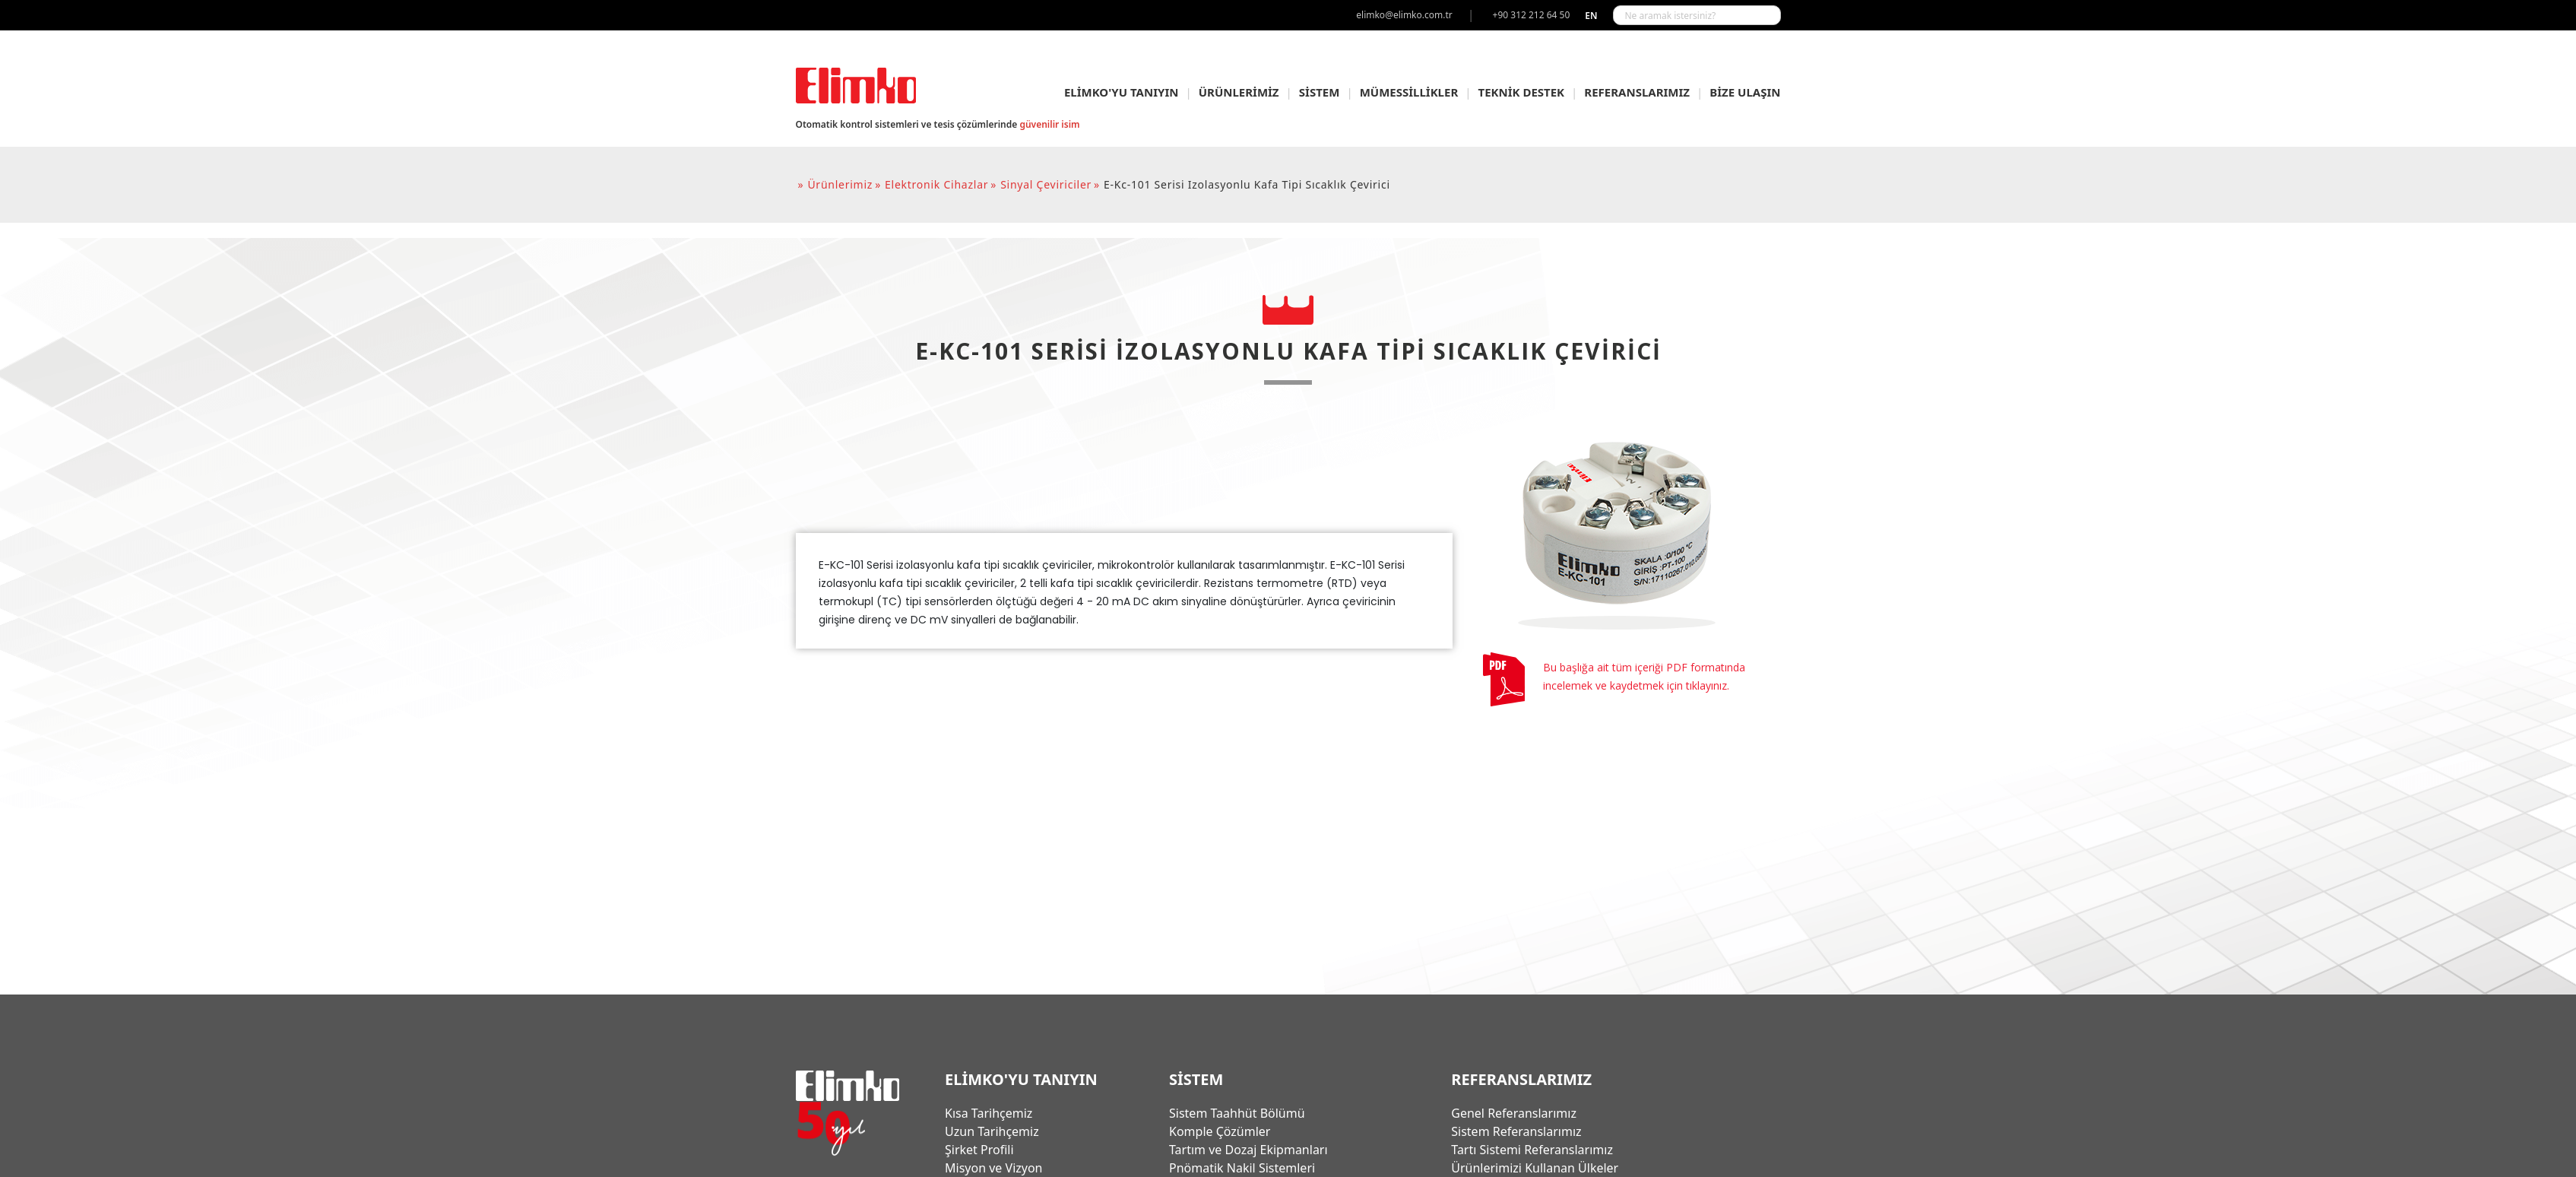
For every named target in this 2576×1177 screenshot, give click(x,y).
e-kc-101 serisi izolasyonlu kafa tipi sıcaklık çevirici (1247, 184)
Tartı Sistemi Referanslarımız (1532, 1149)
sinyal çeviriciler (1046, 184)
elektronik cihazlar (936, 184)
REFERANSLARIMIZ (1637, 92)
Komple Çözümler (1219, 1131)
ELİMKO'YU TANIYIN (1121, 92)
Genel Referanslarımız (1513, 1113)
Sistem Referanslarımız (1516, 1131)
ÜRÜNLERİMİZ (1239, 92)
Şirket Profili (979, 1149)
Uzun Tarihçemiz (992, 1131)
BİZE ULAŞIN (1744, 92)
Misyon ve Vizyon (993, 1168)
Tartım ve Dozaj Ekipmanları (1248, 1149)
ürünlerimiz (840, 184)
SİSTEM (1319, 92)
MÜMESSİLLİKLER (1409, 92)
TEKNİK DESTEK (1521, 92)
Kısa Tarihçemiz (988, 1113)
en (1591, 15)
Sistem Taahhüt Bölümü (1237, 1113)
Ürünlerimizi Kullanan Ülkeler (1534, 1168)
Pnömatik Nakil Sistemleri (1242, 1168)
